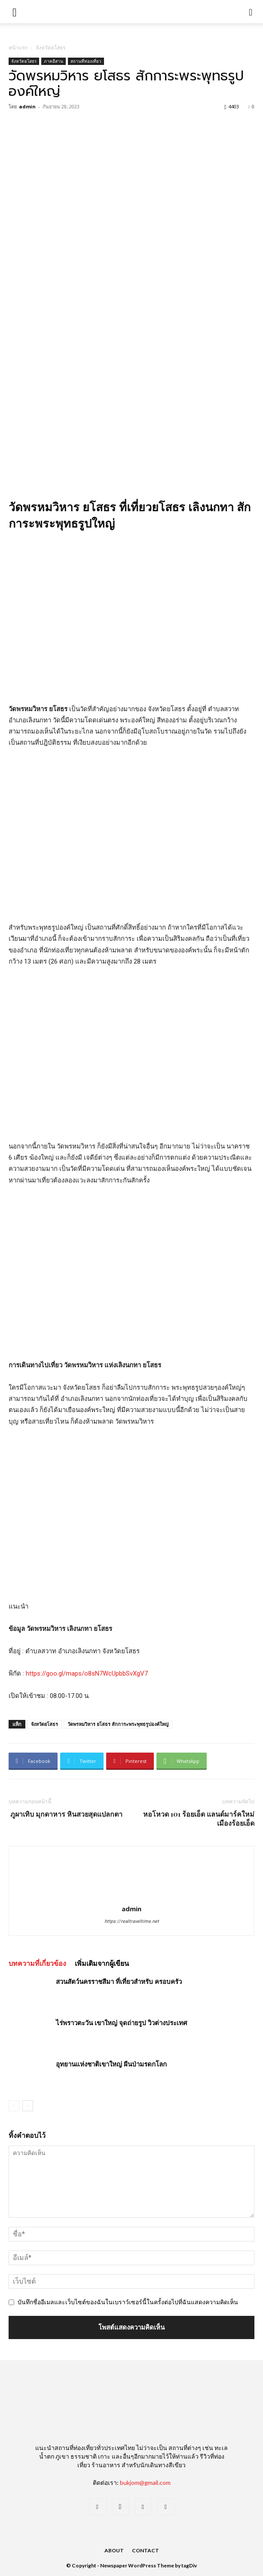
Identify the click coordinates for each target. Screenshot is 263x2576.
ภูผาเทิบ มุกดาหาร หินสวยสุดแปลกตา (65, 1813)
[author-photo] (131, 1896)
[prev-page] (14, 2105)
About (114, 2550)
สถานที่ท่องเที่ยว (85, 61)
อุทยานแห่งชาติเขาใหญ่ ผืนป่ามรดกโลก (111, 2064)
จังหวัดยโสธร (50, 47)
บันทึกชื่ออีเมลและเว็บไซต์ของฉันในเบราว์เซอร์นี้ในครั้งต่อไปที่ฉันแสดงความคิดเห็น (128, 2302)
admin (27, 106)
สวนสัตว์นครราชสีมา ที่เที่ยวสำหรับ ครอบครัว (119, 1981)
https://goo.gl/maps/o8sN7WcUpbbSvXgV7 (86, 1673)
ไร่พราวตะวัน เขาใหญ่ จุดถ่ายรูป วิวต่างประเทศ (121, 2022)
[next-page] (27, 2105)
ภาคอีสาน (53, 61)
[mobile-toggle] (14, 11)
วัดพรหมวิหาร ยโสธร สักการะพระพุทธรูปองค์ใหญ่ (117, 1724)
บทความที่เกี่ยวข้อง (37, 1963)
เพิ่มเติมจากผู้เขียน (102, 1963)
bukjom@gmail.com (145, 2482)
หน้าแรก (18, 47)
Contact (145, 2550)
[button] (251, 11)
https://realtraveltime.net (131, 1921)
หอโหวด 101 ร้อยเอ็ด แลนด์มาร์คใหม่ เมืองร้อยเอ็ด (198, 1818)
